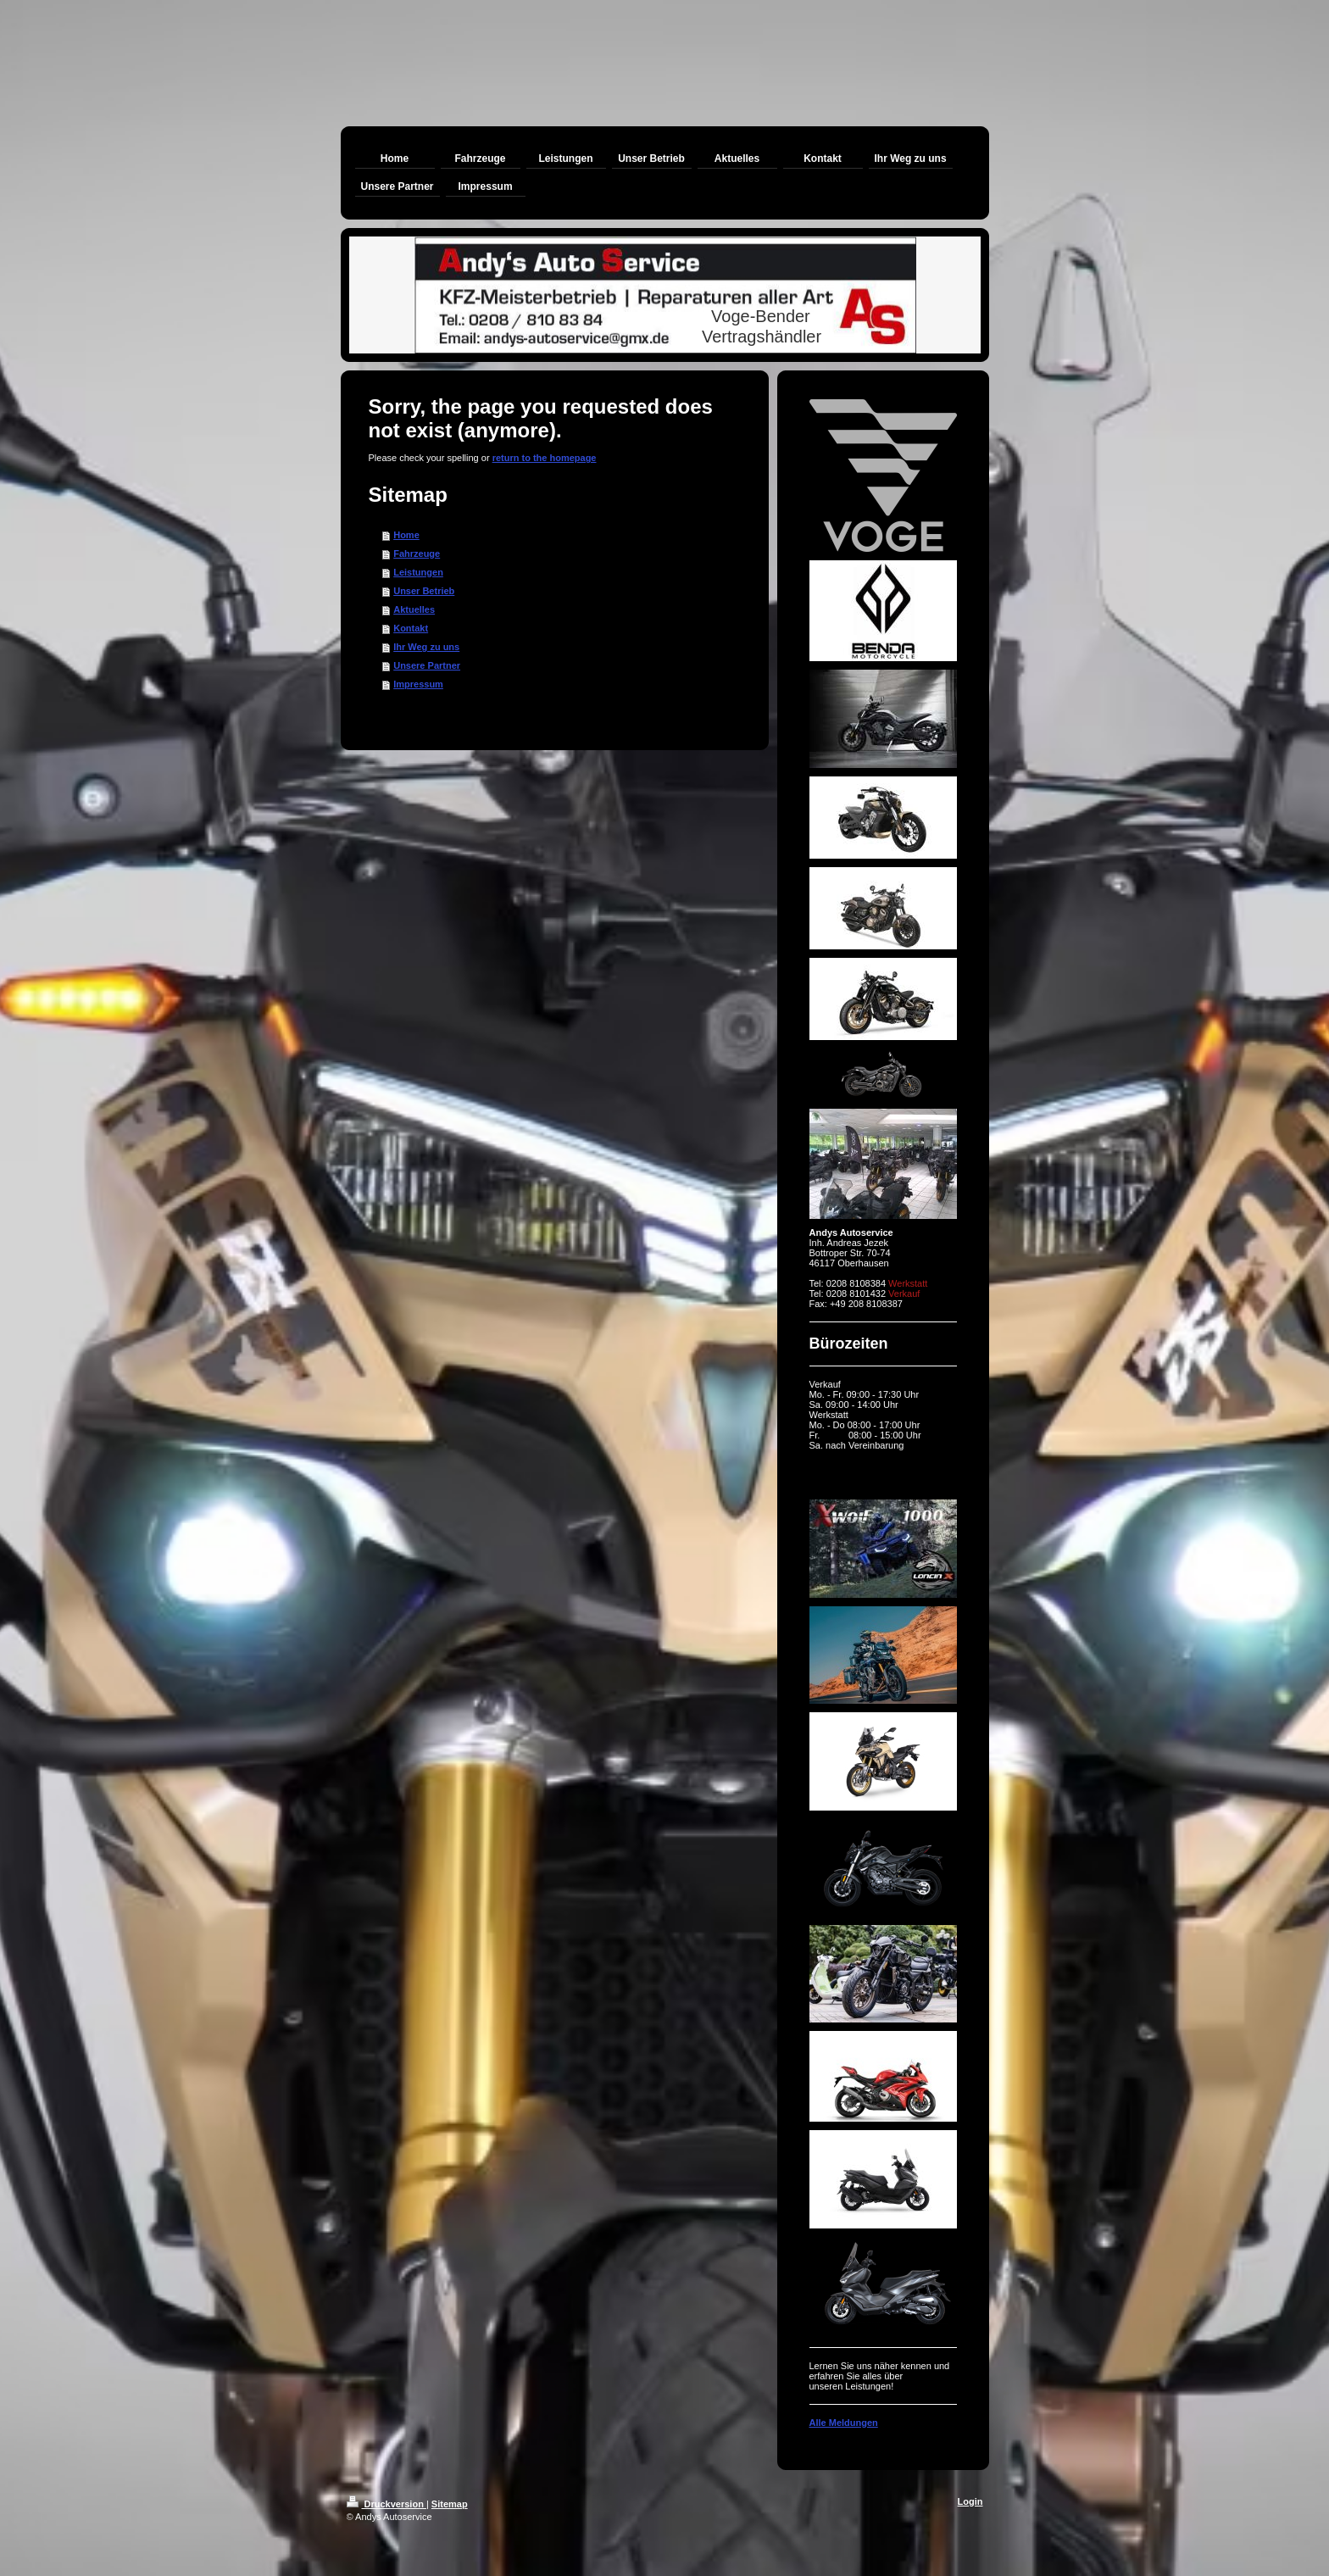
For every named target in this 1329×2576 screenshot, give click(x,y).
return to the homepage (544, 458)
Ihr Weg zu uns (426, 647)
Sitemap (449, 2504)
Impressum (418, 684)
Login (970, 2501)
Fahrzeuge (416, 553)
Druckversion (386, 2504)
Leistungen (418, 572)
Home (406, 535)
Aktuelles (414, 609)
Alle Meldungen (843, 2422)
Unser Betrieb (423, 591)
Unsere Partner (426, 665)
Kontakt (410, 628)
